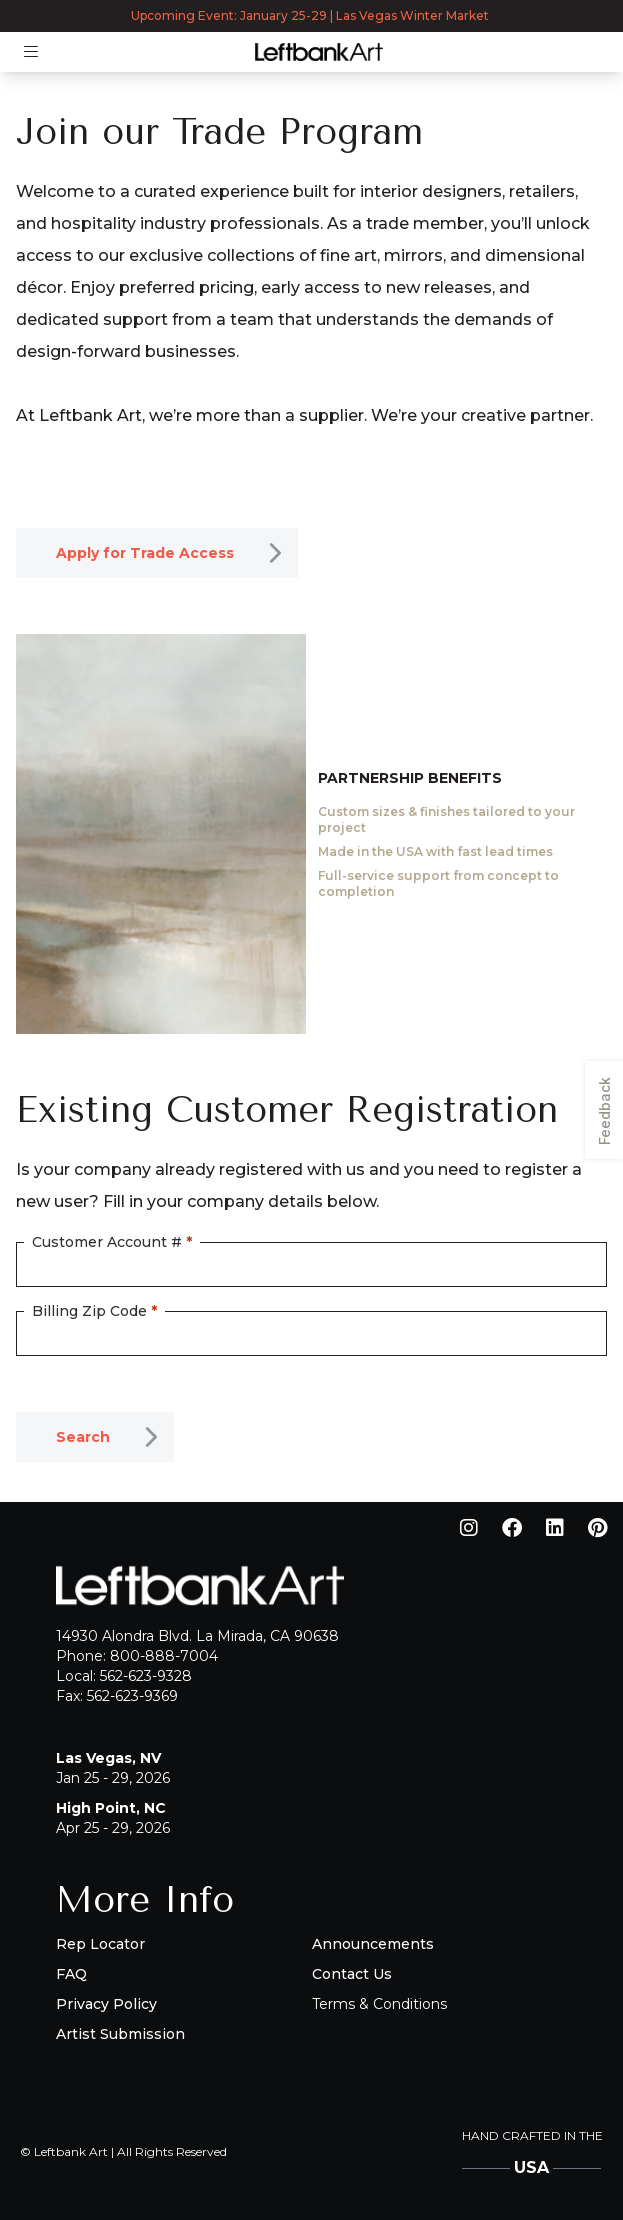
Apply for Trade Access (145, 553)
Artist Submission (120, 2034)
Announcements (373, 1944)
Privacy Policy (106, 2004)
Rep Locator (100, 1944)
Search (83, 1437)
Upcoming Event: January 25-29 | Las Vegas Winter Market (311, 15)
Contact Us (352, 1974)
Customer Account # (112, 1242)
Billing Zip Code (94, 1311)
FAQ (71, 1974)
